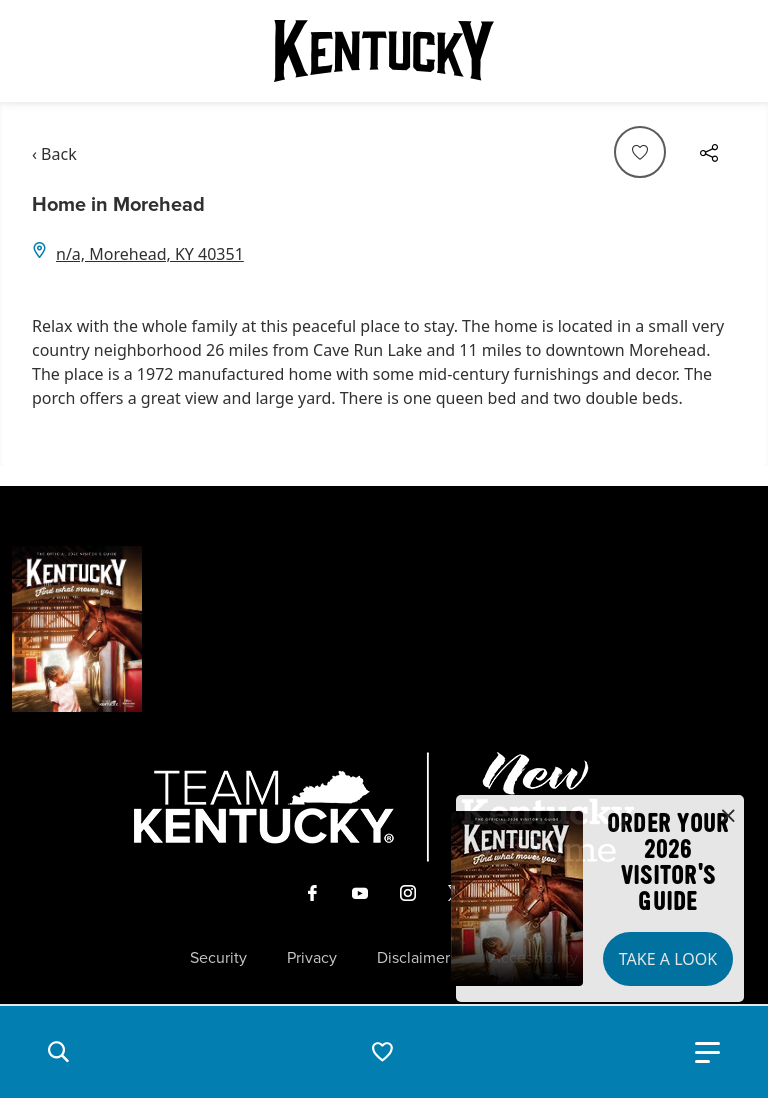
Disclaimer (413, 958)
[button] (58, 1052)
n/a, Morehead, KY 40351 (150, 254)
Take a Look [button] (668, 959)
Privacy (312, 958)
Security (218, 958)
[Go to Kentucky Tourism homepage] (384, 51)
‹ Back (54, 154)
